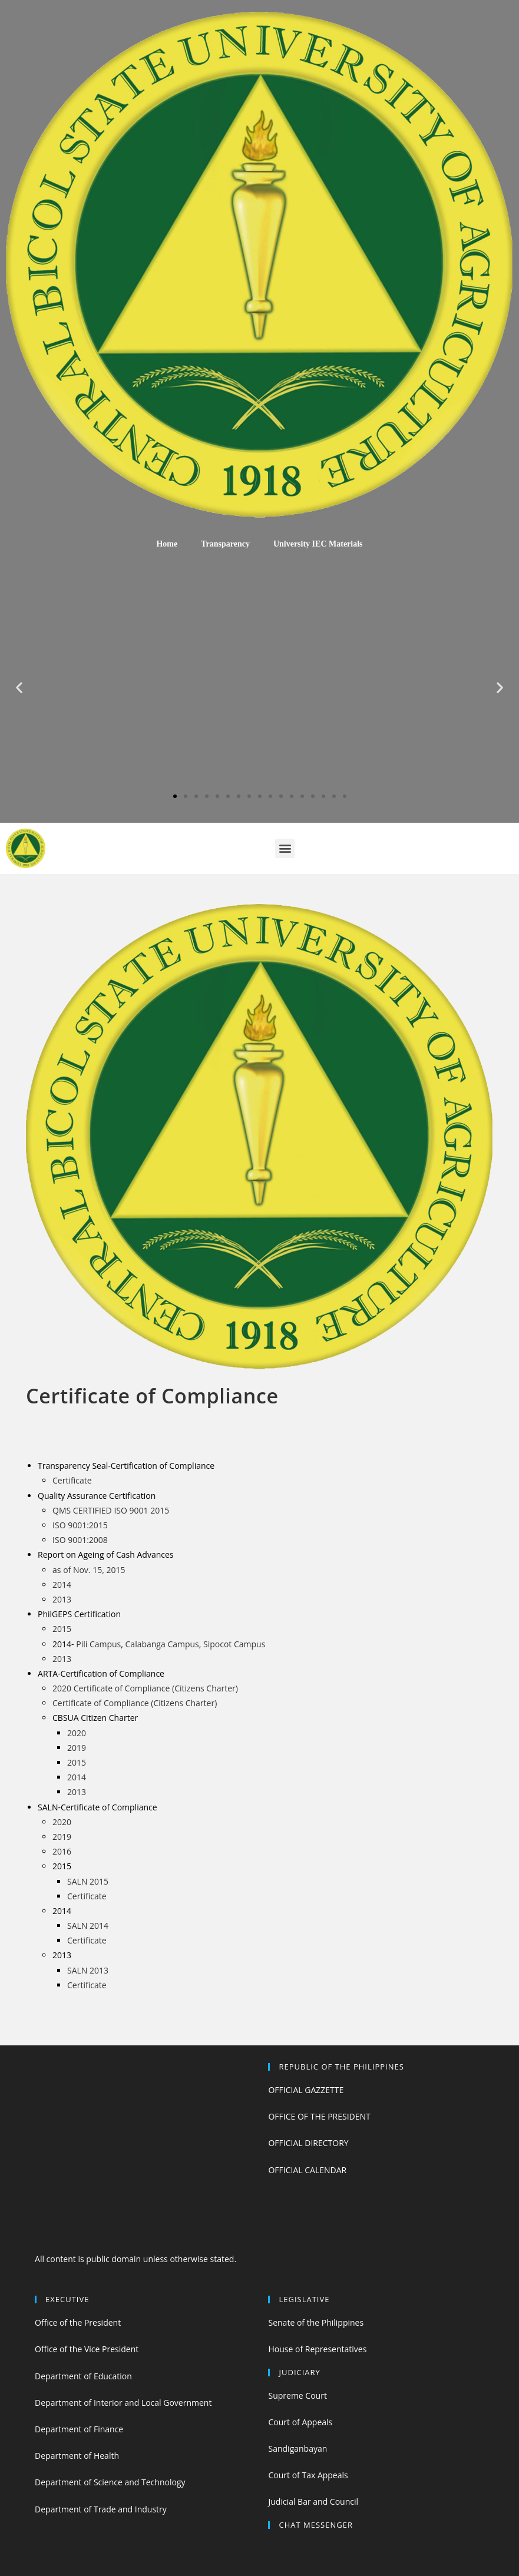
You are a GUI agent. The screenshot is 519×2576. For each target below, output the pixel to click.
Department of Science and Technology (110, 2482)
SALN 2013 (87, 1970)
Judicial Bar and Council (313, 2501)
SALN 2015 (87, 1881)
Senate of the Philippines (315, 2322)
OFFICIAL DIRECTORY (308, 2142)
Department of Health (77, 2455)
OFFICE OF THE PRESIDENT (319, 2116)
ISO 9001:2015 (80, 1525)
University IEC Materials (318, 543)
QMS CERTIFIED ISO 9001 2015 (110, 1510)
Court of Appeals (300, 2422)
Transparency (225, 543)
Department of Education (83, 2376)
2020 (76, 1733)
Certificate (72, 1480)
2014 (61, 1584)
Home (166, 543)
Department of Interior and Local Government (123, 2402)
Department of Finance (79, 2429)
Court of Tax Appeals (308, 2475)
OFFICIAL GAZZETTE (305, 2089)
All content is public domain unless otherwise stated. (135, 2258)
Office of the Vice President (86, 2349)
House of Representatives (317, 2349)
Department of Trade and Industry (101, 2509)
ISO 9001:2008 (80, 1539)
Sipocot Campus (234, 1644)
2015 (61, 1628)
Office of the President (78, 2322)
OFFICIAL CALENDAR (307, 2170)
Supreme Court (297, 2395)
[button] (175, 796)
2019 (76, 1747)
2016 (61, 1851)
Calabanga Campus (162, 1644)
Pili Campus (97, 1644)
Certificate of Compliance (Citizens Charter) (134, 1702)
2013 (61, 1599)
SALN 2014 (87, 1925)
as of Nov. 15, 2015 (88, 1569)
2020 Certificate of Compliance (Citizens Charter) (145, 1688)
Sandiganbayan (297, 2448)
